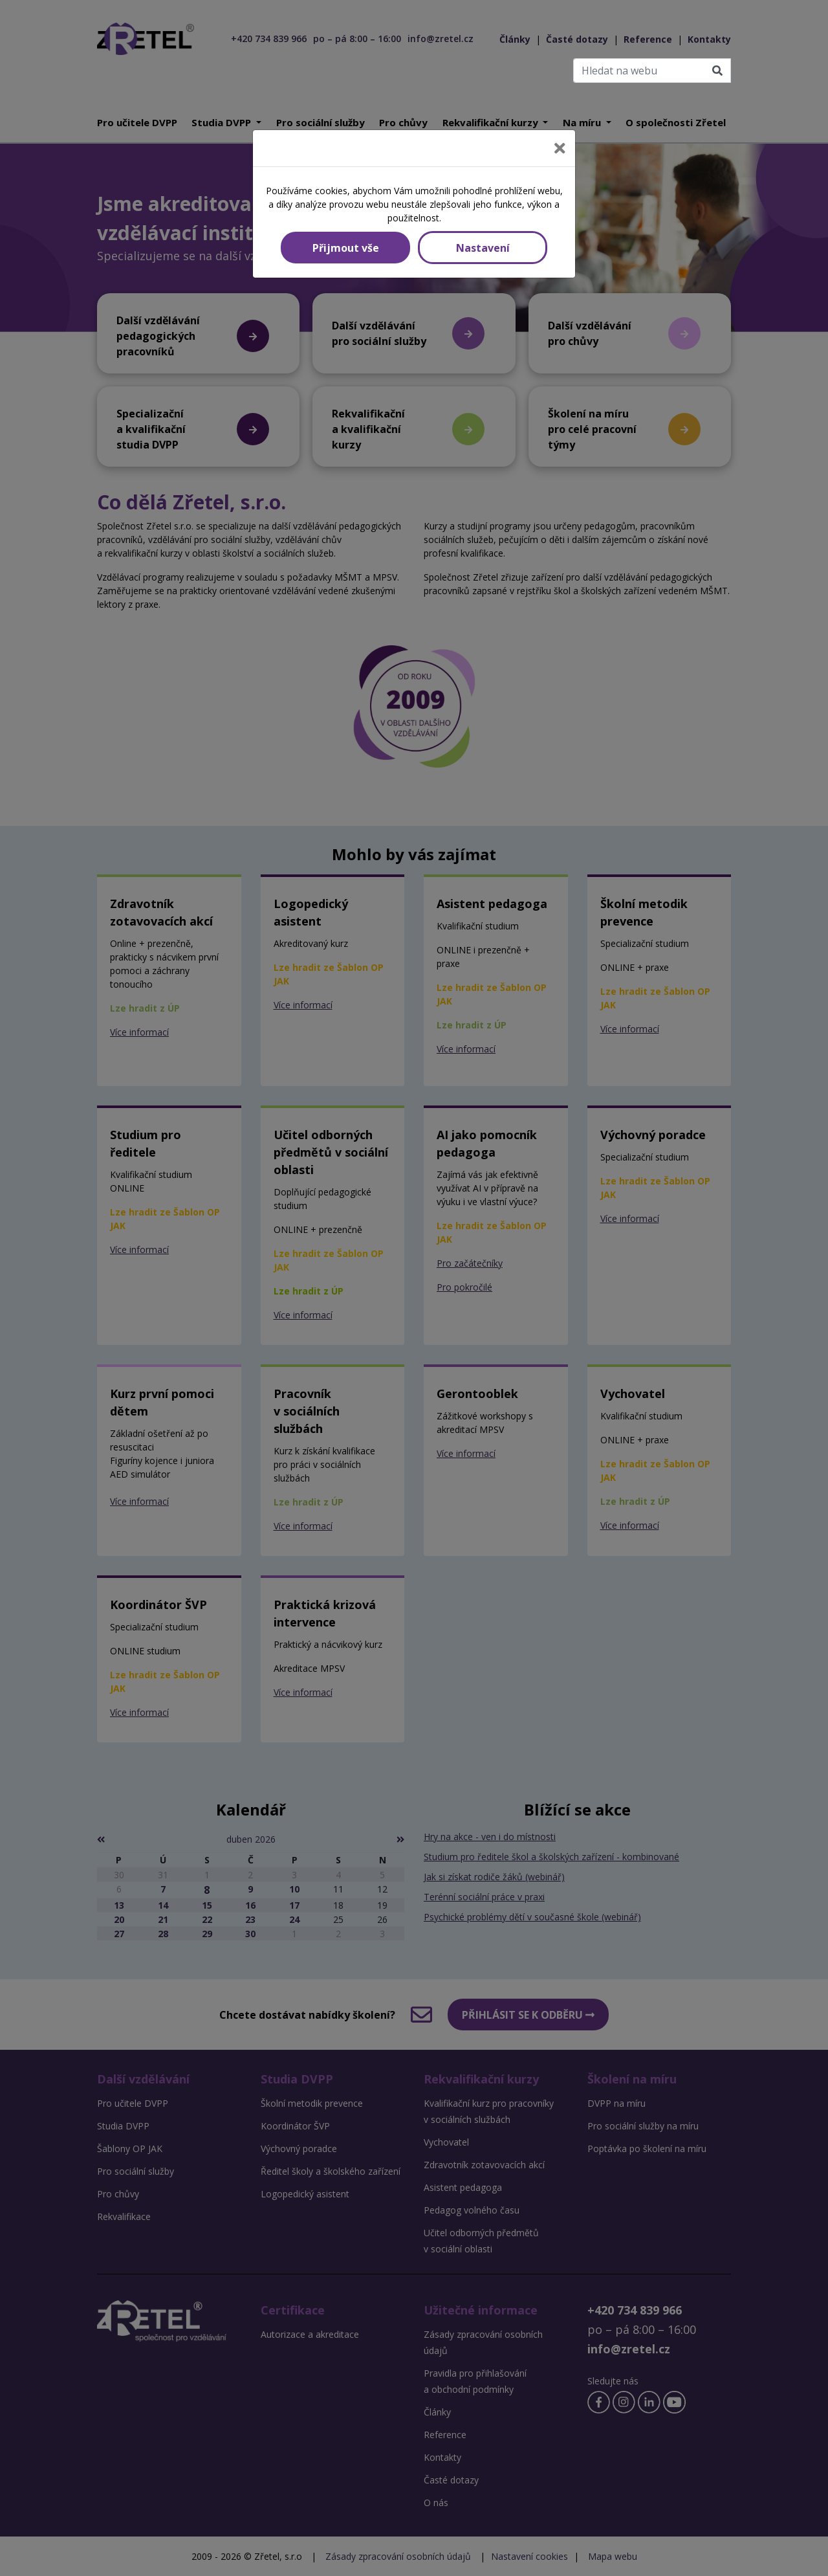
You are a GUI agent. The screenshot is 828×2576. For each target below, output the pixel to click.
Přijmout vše (345, 248)
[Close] (560, 148)
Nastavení (483, 248)
